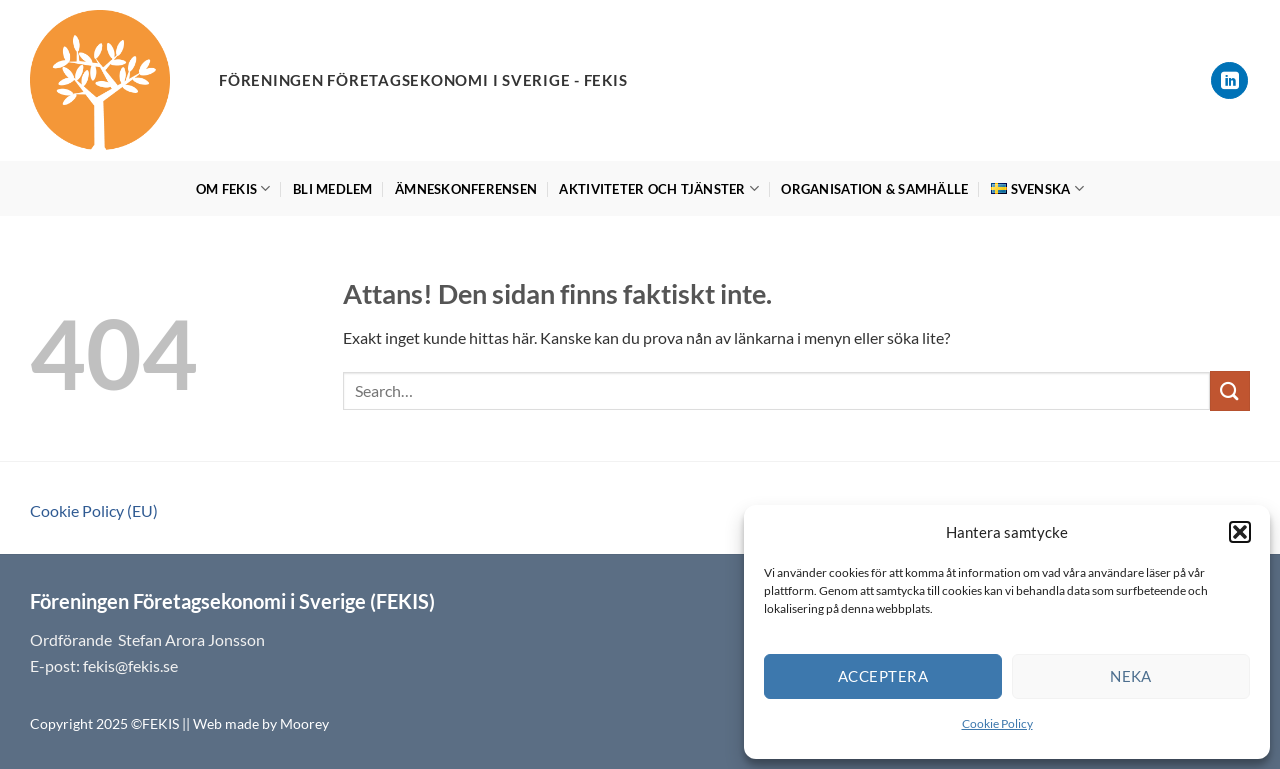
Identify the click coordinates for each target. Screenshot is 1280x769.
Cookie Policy (997, 723)
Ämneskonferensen (466, 189)
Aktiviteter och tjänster (659, 188)
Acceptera (883, 676)
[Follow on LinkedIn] (1229, 80)
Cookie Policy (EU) (94, 510)
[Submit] (1230, 390)
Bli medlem (333, 189)
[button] (1240, 532)
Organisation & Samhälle (874, 189)
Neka (1131, 676)
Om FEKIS (233, 188)
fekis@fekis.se (130, 665)
